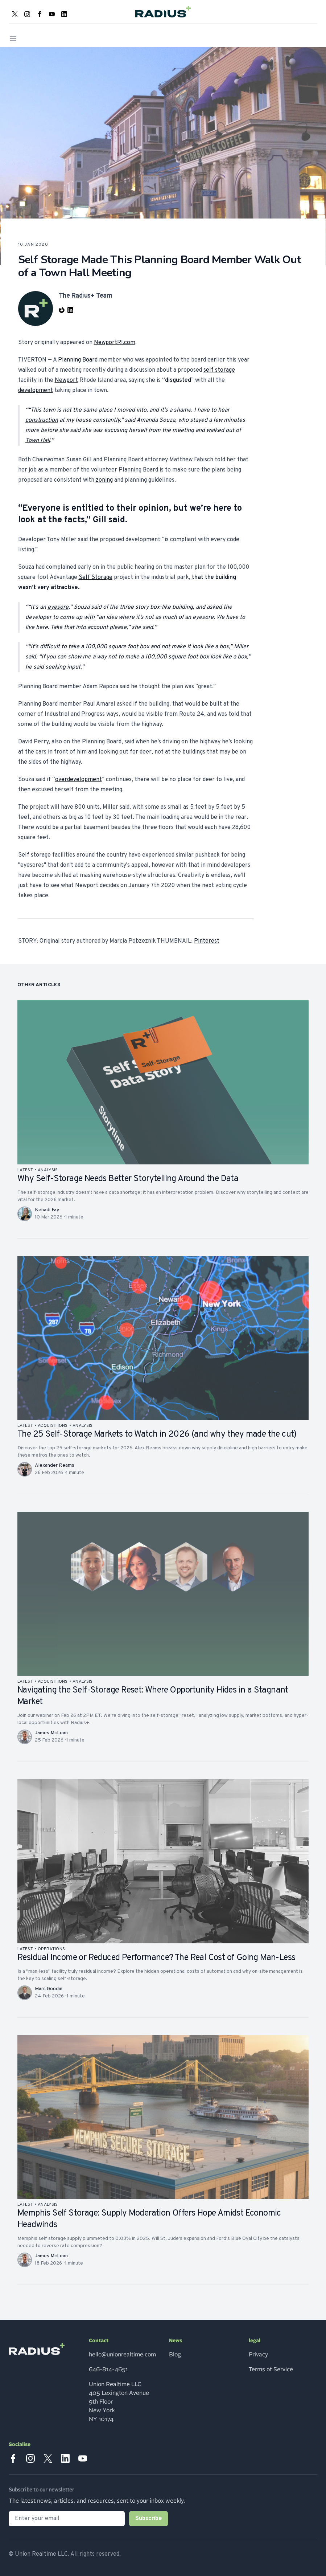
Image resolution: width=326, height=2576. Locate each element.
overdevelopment (78, 779)
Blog (175, 2354)
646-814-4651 (108, 2369)
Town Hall (37, 440)
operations (51, 1949)
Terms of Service (271, 2369)
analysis (48, 1170)
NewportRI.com (114, 342)
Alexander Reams (54, 1465)
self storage (219, 370)
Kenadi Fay (47, 1210)
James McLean (51, 1733)
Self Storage (95, 577)
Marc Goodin (48, 1989)
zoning (104, 480)
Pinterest (206, 941)
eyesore (58, 607)
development (35, 390)
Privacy (258, 2354)
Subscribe (148, 2518)
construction (41, 420)
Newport (66, 380)
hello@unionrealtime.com (122, 2354)
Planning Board (78, 360)
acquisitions (53, 1426)
